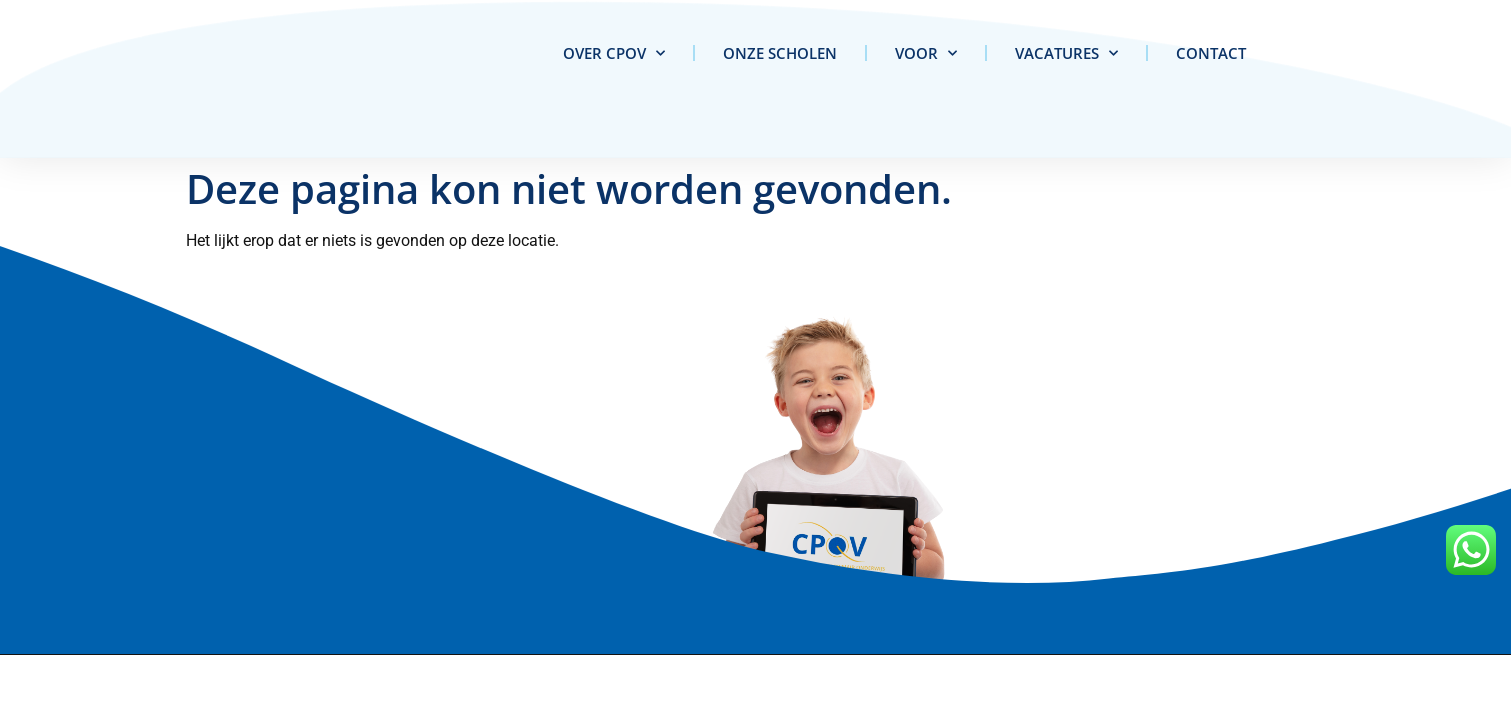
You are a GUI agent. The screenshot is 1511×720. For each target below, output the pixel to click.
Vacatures (1066, 53)
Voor (926, 53)
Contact (1211, 53)
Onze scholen (780, 53)
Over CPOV (614, 53)
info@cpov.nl (308, 564)
